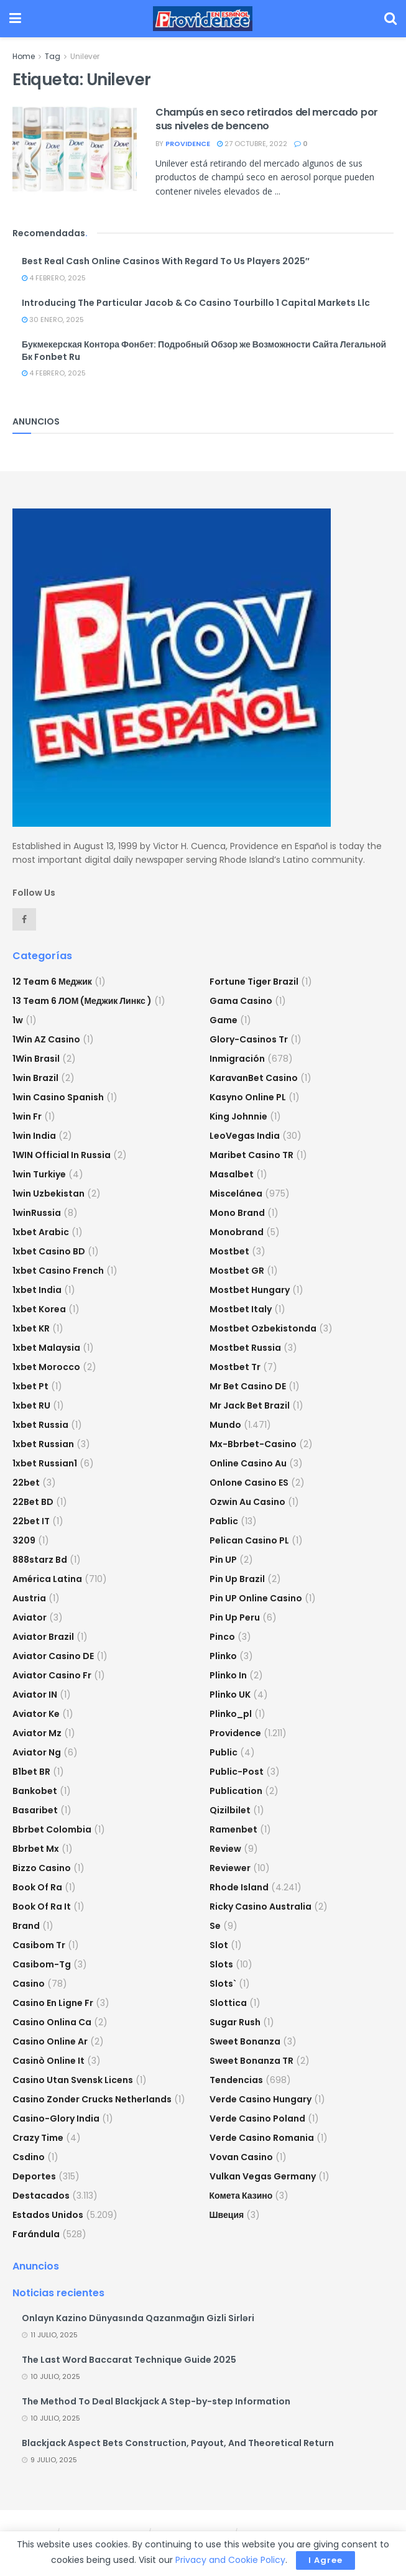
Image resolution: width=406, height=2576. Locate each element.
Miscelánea (236, 1193)
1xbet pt (30, 1386)
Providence (235, 1733)
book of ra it (41, 1906)
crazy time (37, 2138)
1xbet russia (40, 1425)
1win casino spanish (58, 1097)
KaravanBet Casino (254, 1078)
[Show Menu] (15, 18)
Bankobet (34, 1791)
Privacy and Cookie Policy (230, 2560)
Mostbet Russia (245, 1347)
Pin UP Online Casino (256, 1598)
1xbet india (37, 1290)
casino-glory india (55, 2118)
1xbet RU (31, 1405)
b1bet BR (31, 1771)
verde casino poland (257, 2118)
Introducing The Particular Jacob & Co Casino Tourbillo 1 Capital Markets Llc (196, 303)
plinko (223, 1656)
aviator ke (36, 1714)
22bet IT (31, 1521)
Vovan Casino (241, 2157)
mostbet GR (237, 1270)
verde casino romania (262, 2138)
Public (224, 1752)
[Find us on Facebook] (24, 919)
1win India (34, 1135)
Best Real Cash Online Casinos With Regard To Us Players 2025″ (166, 261)
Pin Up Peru (235, 1617)
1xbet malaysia (46, 1347)
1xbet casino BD (48, 1251)
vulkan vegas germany (263, 2176)
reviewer (230, 1868)
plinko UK (230, 1694)
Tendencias (236, 2080)
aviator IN (34, 1694)
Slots (221, 1964)
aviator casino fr (51, 1675)
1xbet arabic (40, 1232)
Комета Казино (241, 2195)
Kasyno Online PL (248, 1097)
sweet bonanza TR (251, 2060)
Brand (26, 1926)
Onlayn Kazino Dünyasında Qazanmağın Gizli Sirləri (138, 2318)
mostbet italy (241, 1309)
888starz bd (39, 1559)
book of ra (37, 1887)
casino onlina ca (51, 2022)
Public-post (237, 1771)
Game (224, 1020)
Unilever (84, 56)
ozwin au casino (247, 1502)
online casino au (248, 1463)
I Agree (325, 2560)
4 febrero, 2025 (54, 278)
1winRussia (36, 1213)
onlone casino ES (249, 1482)
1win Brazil (35, 1078)
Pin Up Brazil (237, 1579)
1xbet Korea (39, 1309)
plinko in (228, 1675)
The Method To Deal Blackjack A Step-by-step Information (156, 2401)
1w (17, 1020)
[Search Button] (390, 18)
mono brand (237, 1213)
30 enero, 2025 (53, 319)
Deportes (34, 2176)
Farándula (36, 2234)
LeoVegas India (245, 1135)
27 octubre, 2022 (252, 144)
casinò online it (48, 2060)
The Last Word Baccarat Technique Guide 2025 (129, 2359)
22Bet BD (32, 1502)
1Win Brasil (36, 1058)
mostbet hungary (250, 1290)
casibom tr (38, 1945)
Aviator (29, 1617)
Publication (236, 1791)
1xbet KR (31, 1328)
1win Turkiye (39, 1174)
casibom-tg (41, 1964)
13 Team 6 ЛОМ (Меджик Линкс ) (82, 1001)
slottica (228, 2003)
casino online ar (50, 2041)
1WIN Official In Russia (61, 1155)
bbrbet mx (35, 1848)
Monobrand (237, 1232)
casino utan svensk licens (72, 2080)
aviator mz (37, 1733)
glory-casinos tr (249, 1039)
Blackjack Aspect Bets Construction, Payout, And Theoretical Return (178, 2443)
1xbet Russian (43, 1444)
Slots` (223, 1983)
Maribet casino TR (251, 1155)
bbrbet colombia (51, 1829)
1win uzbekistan (48, 1193)
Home (23, 56)
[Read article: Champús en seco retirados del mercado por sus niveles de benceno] (74, 150)
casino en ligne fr (52, 2003)
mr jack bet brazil (250, 1405)
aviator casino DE (53, 1656)
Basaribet (35, 1810)
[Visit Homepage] (203, 18)
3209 (23, 1540)
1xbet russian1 (44, 1463)
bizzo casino (41, 1868)
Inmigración (237, 1058)
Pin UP (223, 1559)
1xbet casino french (58, 1270)
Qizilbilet (230, 1810)
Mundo (225, 1425)
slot (219, 1945)
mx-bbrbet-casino (253, 1444)
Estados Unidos (47, 2215)
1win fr (27, 1116)
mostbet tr (235, 1367)
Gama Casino (241, 1001)
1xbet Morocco (46, 1367)
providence (187, 144)
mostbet (229, 1251)
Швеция (227, 2215)
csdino (28, 2157)
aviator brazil (43, 1637)
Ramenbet (233, 1829)
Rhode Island (239, 1887)
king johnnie (238, 1116)
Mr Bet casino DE (248, 1386)
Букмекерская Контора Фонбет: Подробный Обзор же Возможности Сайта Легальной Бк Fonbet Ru (204, 350)
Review (225, 1848)
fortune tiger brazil (254, 981)
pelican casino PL (249, 1540)
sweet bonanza (245, 2041)
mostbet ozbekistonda (263, 1328)
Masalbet (232, 1174)
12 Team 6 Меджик (52, 981)
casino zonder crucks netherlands (92, 2099)
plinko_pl (231, 1714)
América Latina (47, 1579)
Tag (52, 56)
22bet (26, 1482)
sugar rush (235, 2022)
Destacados (41, 2195)
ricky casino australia (260, 1906)
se (215, 1926)
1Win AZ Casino (46, 1039)
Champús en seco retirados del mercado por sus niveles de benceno (266, 119)
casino (28, 1983)
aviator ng (36, 1752)
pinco (222, 1637)
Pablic (224, 1521)
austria (29, 1598)
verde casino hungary (260, 2099)
